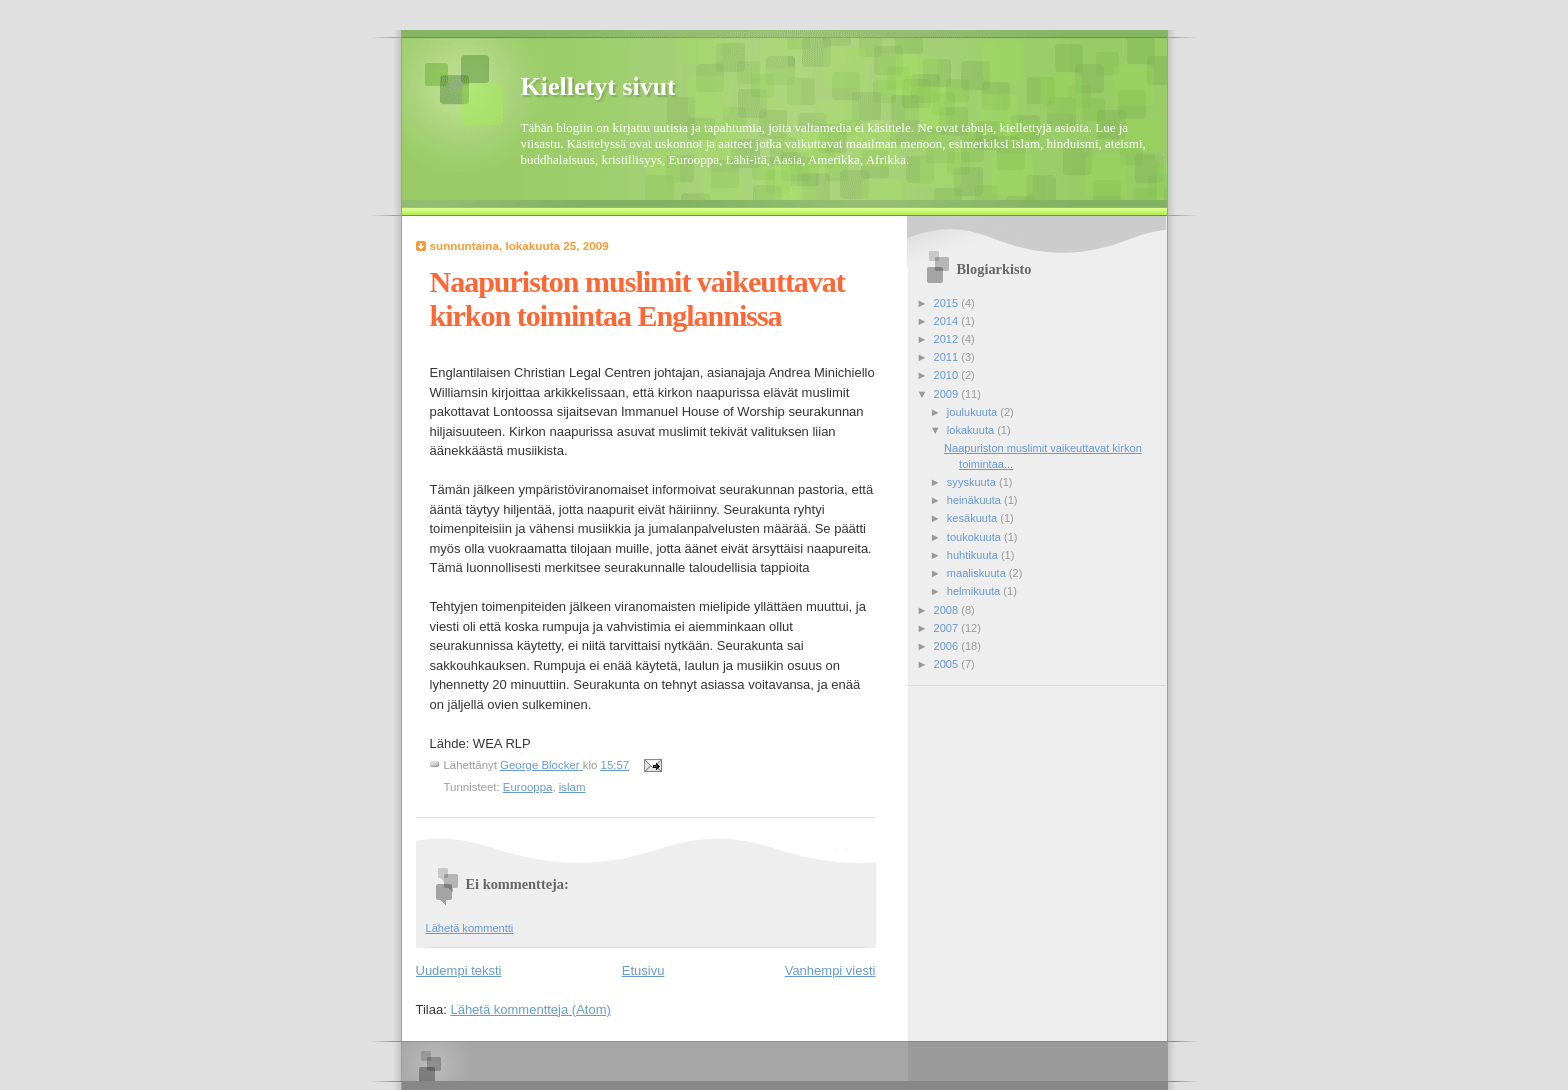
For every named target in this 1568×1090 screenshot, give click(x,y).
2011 (948, 357)
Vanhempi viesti (830, 970)
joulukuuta (973, 412)
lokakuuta (972, 430)
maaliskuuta (978, 573)
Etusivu (643, 970)
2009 (948, 394)
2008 (948, 610)
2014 (948, 321)
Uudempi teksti (459, 970)
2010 (948, 375)
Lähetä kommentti (470, 928)
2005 (948, 664)
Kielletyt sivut (598, 86)
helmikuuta (975, 591)
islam (572, 787)
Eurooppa (528, 787)
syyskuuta (973, 482)
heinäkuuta (975, 500)
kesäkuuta (973, 518)
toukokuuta (975, 537)
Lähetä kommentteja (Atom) (530, 1009)
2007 (948, 628)
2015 (948, 303)
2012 (948, 339)
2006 (948, 646)
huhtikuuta (974, 555)
